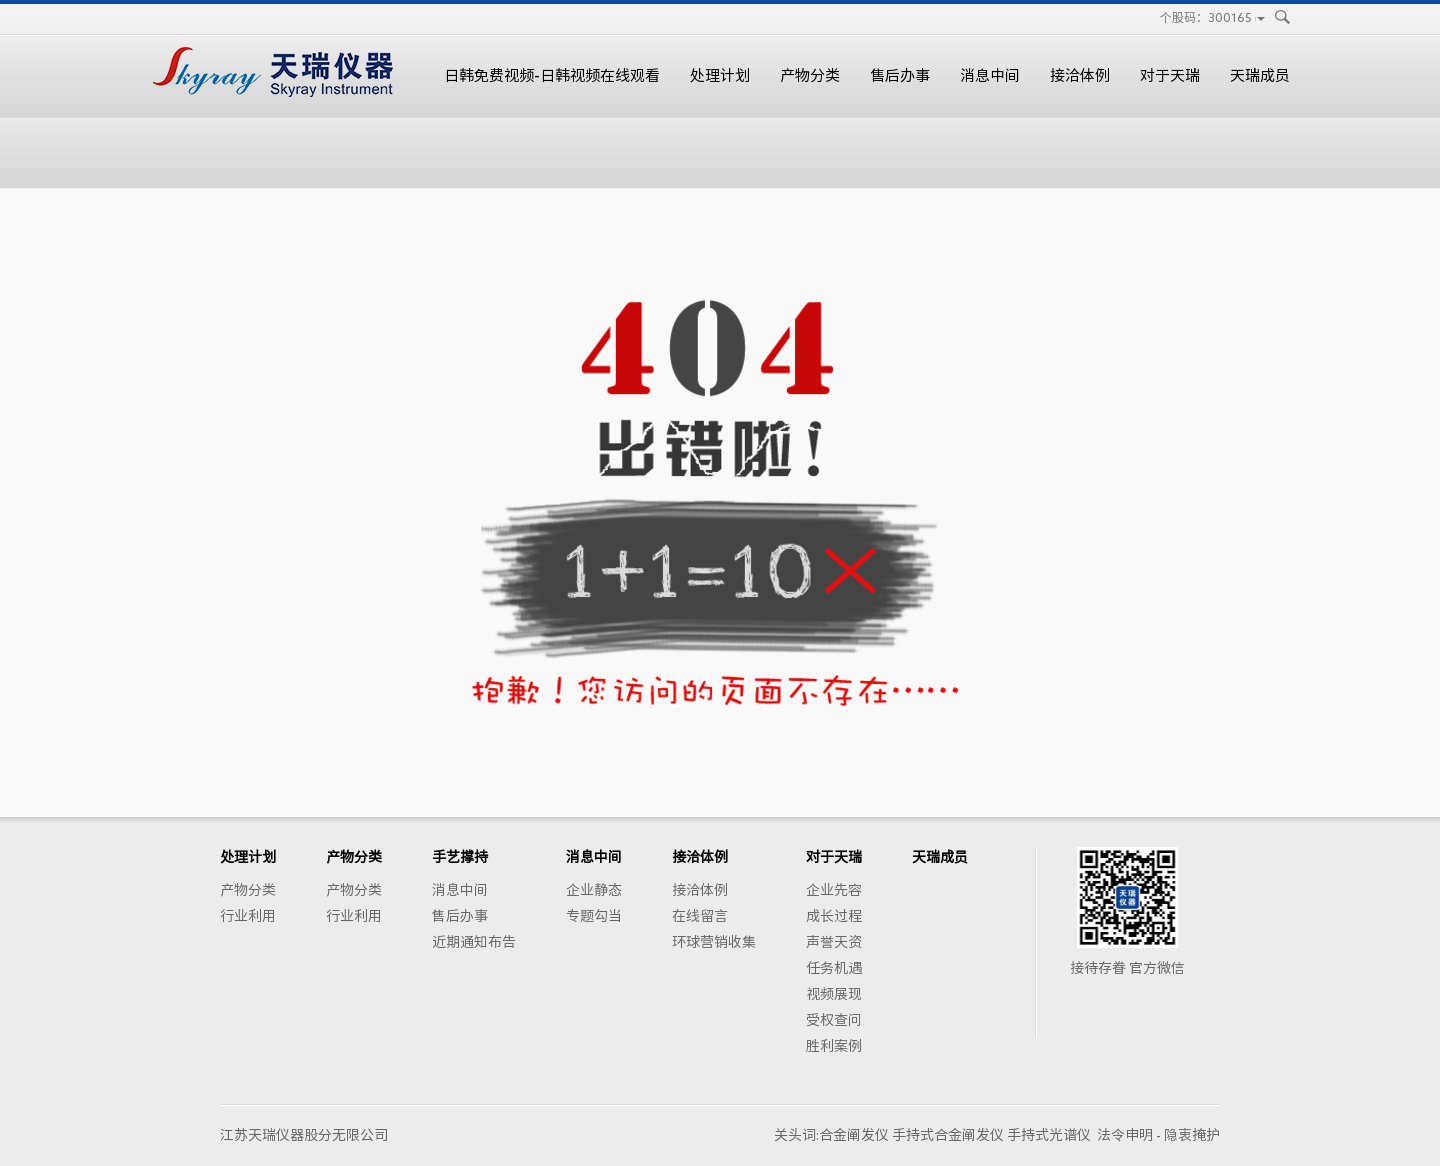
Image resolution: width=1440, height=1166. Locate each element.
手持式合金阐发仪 (948, 1135)
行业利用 (248, 916)
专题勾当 (594, 916)
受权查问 (834, 1020)
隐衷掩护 (1192, 1135)
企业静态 (594, 890)
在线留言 (700, 916)
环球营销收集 (714, 942)
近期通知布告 (474, 942)
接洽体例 (1080, 75)
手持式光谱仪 (1049, 1135)
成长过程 (834, 916)
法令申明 (1125, 1135)
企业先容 (834, 890)
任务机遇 (834, 968)
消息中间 (990, 75)
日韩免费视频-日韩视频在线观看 (552, 75)
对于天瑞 (1170, 75)
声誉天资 (834, 942)
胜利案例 (834, 1046)
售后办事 (900, 75)
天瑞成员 (1260, 75)
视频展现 (834, 994)
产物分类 (810, 75)
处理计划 (720, 75)
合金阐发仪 (854, 1135)
